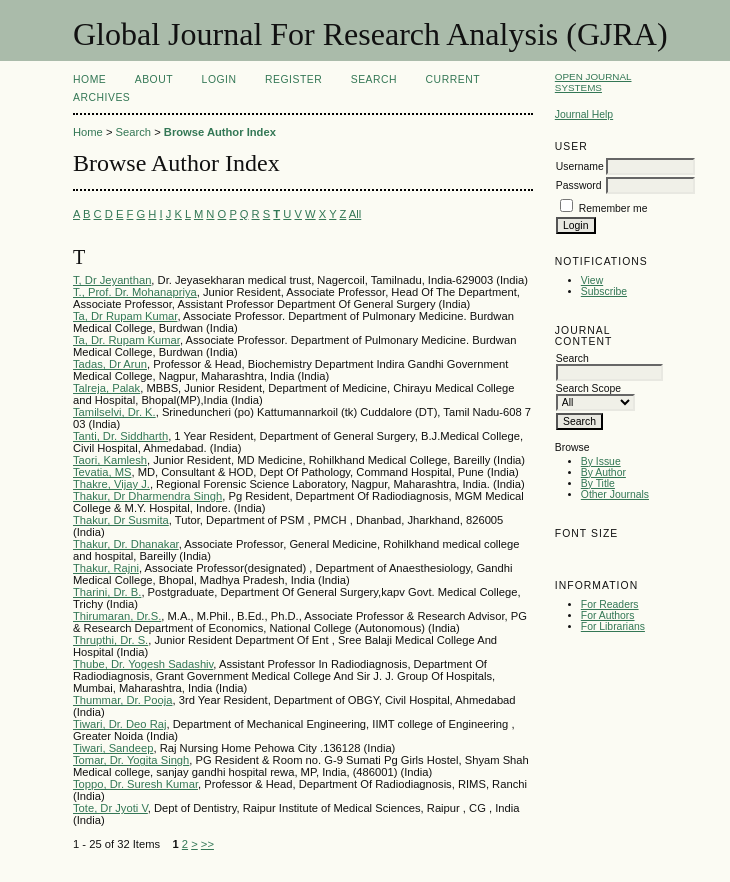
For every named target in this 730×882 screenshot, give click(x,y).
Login (219, 79)
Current (453, 79)
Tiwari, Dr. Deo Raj (119, 724)
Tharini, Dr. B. (107, 592)
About (154, 79)
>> (207, 844)
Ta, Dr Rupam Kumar (125, 316)
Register (293, 79)
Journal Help (584, 114)
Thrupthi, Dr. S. (110, 640)
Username (580, 166)
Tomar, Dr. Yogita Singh (131, 760)
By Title (598, 483)
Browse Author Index (220, 132)
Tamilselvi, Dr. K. (114, 412)
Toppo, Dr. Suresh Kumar (135, 784)
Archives (101, 97)
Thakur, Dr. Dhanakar (126, 544)
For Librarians (613, 626)
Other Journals (615, 494)
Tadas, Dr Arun (110, 364)
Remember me (613, 208)
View (592, 280)
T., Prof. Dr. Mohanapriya (135, 292)
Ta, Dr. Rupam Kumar (126, 340)
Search (374, 79)
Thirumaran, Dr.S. (117, 616)
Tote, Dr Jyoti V (110, 808)
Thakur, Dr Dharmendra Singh (147, 496)
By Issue (601, 461)
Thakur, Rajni (106, 568)
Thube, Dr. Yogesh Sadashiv (143, 664)
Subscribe (604, 291)
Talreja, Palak (106, 388)
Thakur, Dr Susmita (121, 520)
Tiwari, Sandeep (113, 748)
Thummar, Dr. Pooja (122, 700)
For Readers (610, 604)
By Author (603, 472)
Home (89, 79)
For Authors (608, 615)
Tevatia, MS (102, 472)
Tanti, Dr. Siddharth (120, 436)
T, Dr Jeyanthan (112, 280)
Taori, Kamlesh (110, 460)
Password (579, 185)
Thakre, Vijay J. (111, 484)
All (355, 214)
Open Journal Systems (593, 82)
